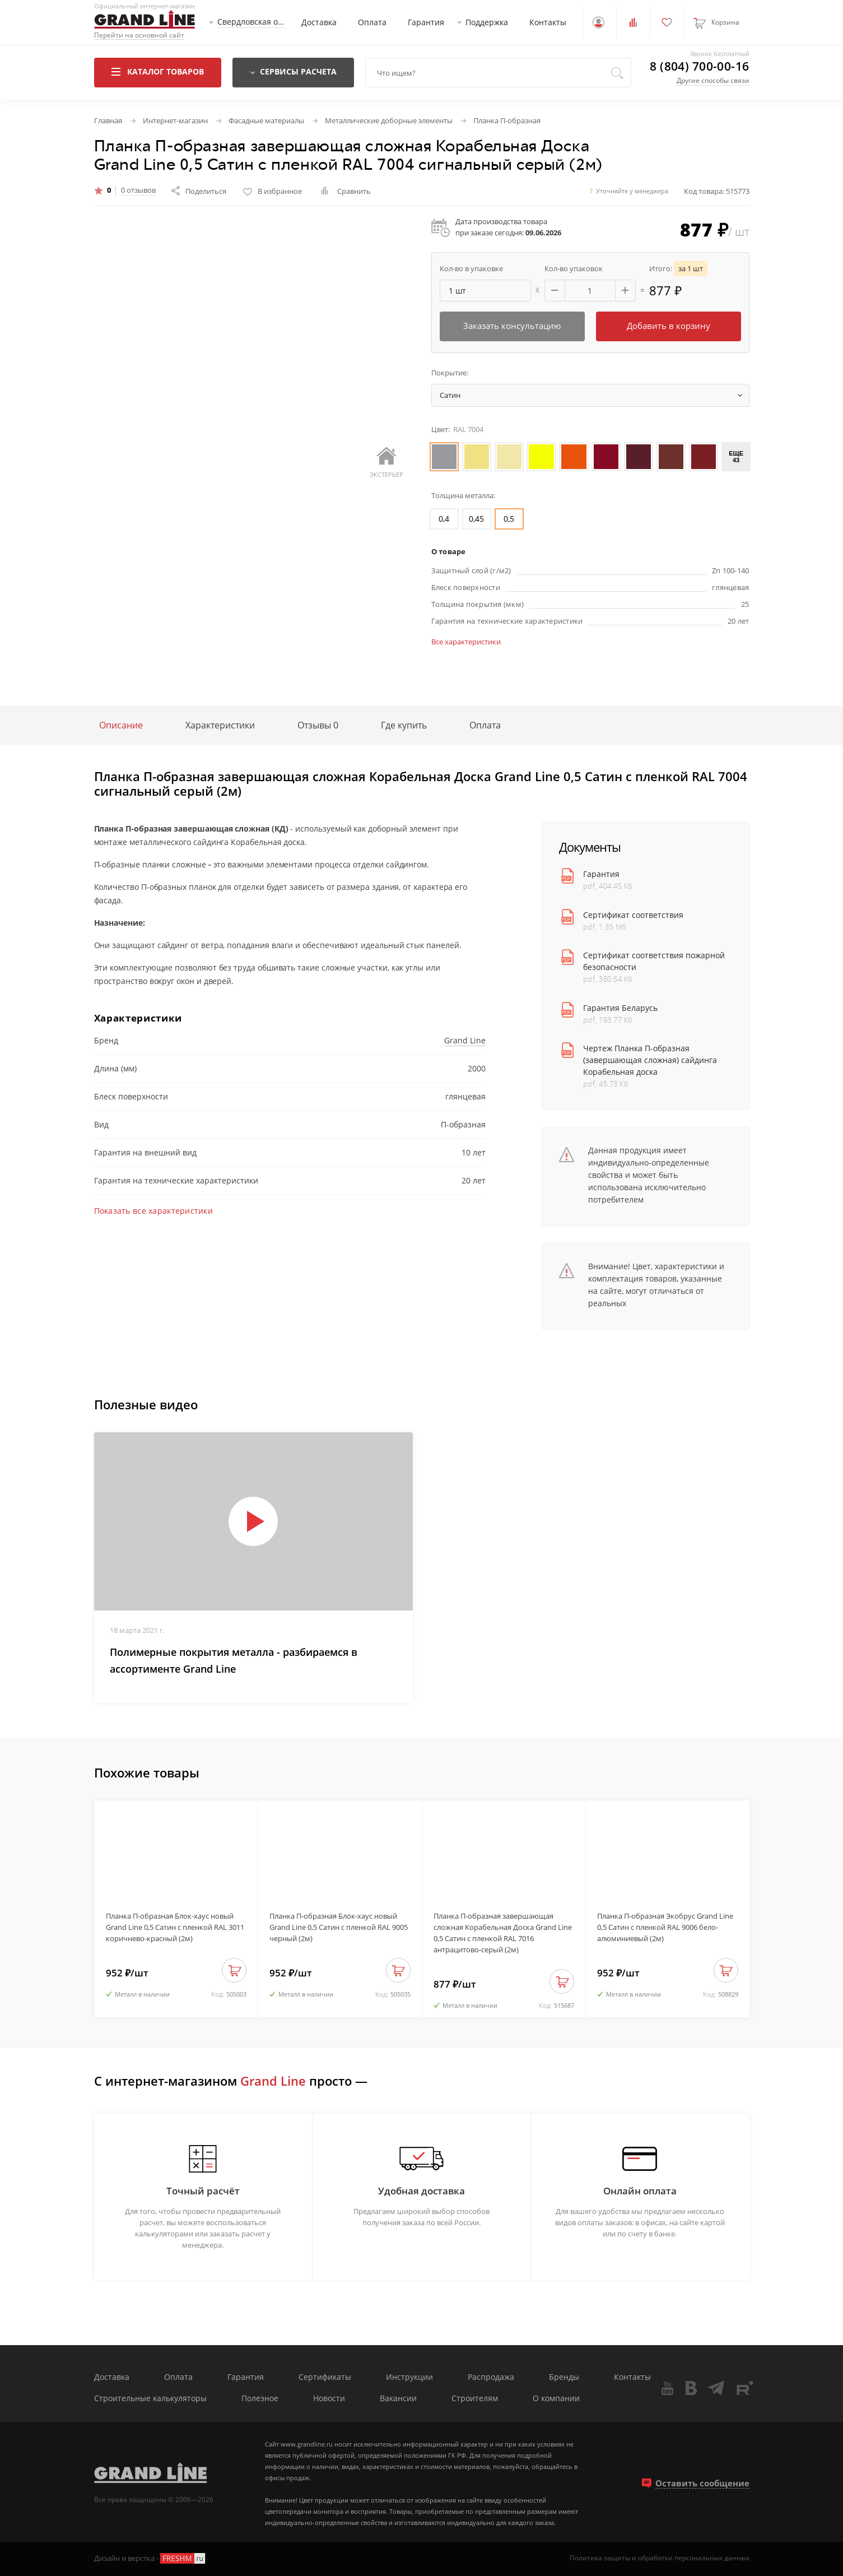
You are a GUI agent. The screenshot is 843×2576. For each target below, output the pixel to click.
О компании (556, 2398)
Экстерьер (386, 463)
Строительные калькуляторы (150, 2398)
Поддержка (486, 22)
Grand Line (465, 1040)
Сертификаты (325, 2377)
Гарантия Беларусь (620, 1007)
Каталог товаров (157, 71)
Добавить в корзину (668, 325)
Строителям (474, 2398)
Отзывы (317, 725)
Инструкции (409, 2377)
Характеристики (220, 725)
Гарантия (426, 22)
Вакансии (398, 2398)
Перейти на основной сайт (139, 35)
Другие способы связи (713, 80)
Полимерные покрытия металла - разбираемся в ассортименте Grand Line (233, 1660)
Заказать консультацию (512, 325)
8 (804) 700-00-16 (699, 66)
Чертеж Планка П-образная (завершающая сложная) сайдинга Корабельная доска (650, 1060)
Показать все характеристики (153, 1210)
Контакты (547, 22)
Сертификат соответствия (633, 914)
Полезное (259, 2398)
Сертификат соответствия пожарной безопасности (654, 961)
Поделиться (198, 191)
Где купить (404, 725)
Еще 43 (736, 456)
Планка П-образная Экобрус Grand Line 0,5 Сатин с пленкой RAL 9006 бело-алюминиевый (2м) (665, 1927)
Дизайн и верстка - (150, 2558)
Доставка (319, 22)
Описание (121, 725)
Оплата (372, 22)
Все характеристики (466, 642)
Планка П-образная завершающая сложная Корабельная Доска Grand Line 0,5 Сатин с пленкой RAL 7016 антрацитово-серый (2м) (503, 1933)
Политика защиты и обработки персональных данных (659, 2558)
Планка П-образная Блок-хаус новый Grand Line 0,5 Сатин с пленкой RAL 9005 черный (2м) (338, 1927)
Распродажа (491, 2377)
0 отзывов (138, 190)
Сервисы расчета (293, 71)
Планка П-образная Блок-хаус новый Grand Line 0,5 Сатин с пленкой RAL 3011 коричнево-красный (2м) (175, 1927)
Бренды (564, 2377)
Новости (329, 2398)
